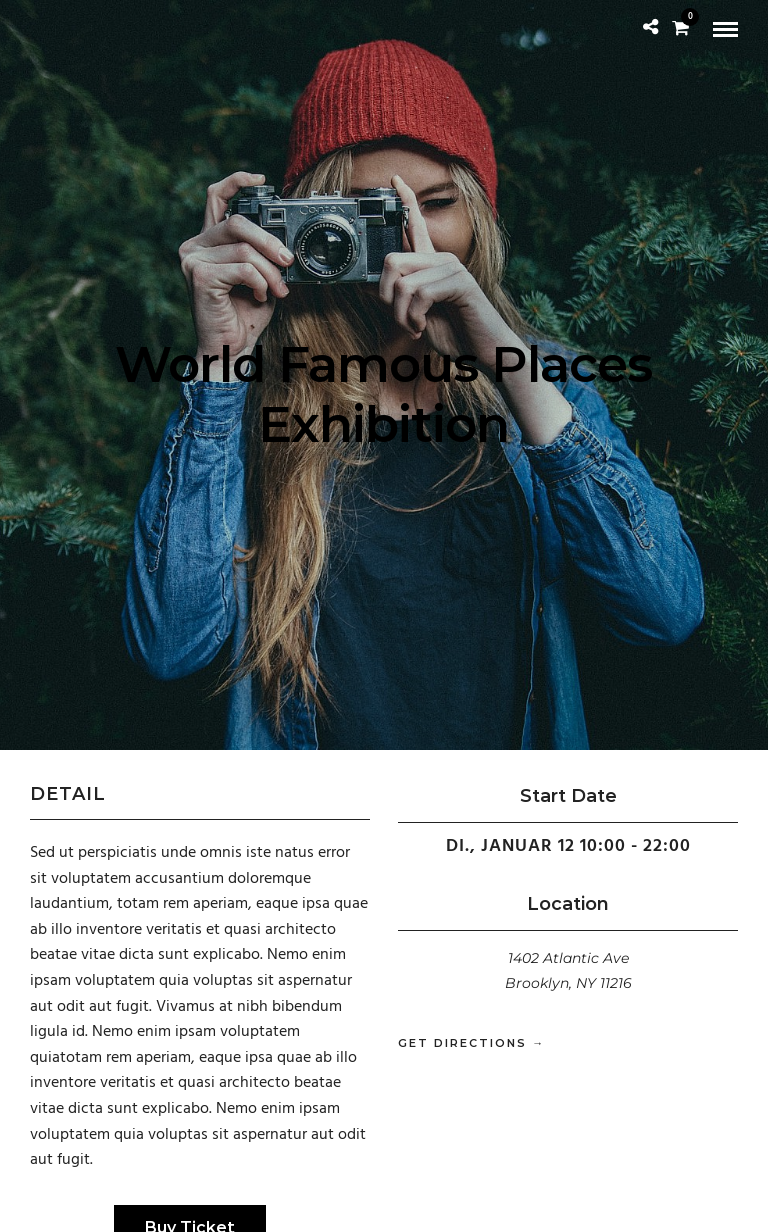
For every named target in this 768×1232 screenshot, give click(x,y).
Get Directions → (471, 1043)
